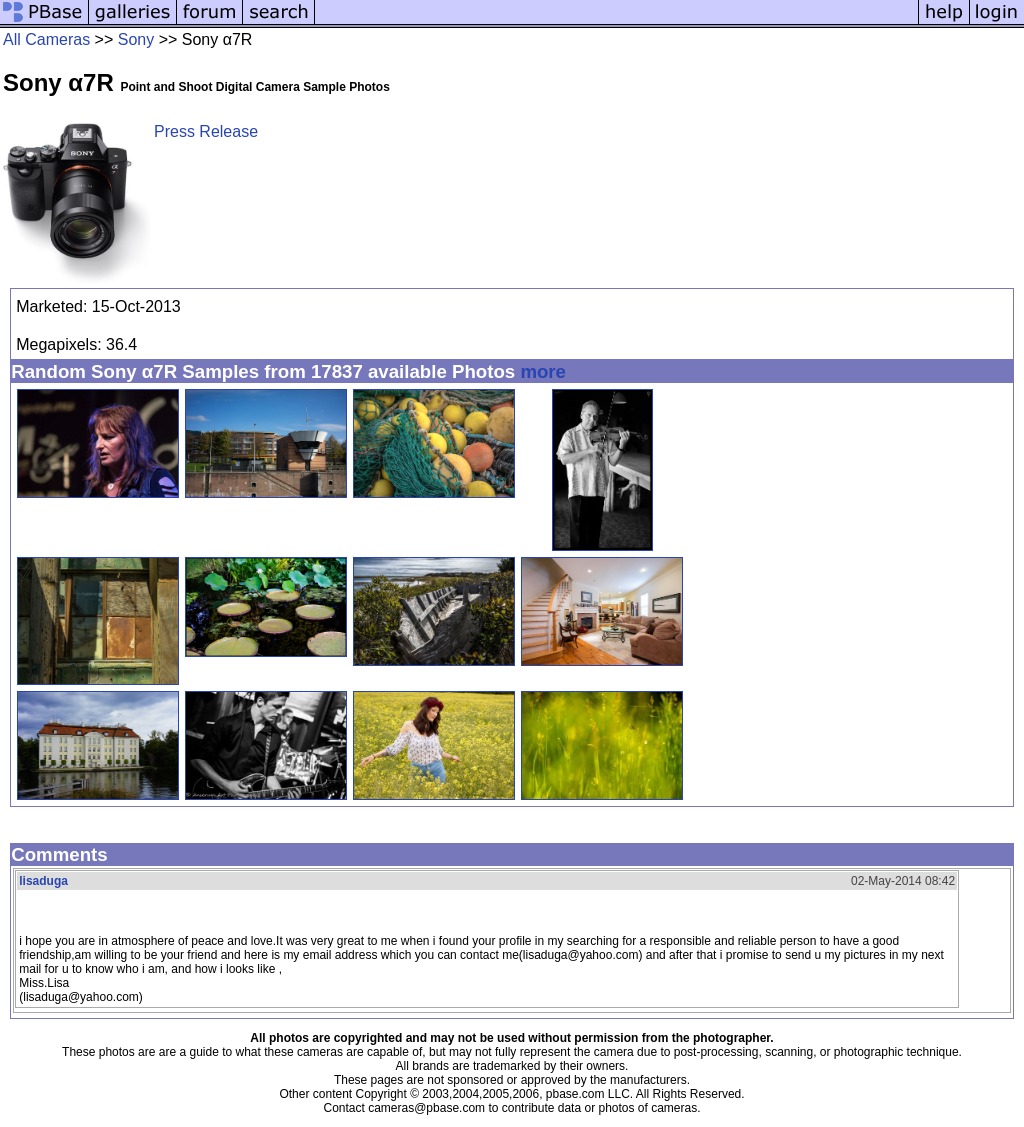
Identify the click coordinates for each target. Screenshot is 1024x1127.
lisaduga (43, 881)
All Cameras (46, 39)
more (543, 371)
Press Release (206, 131)
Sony (136, 39)
